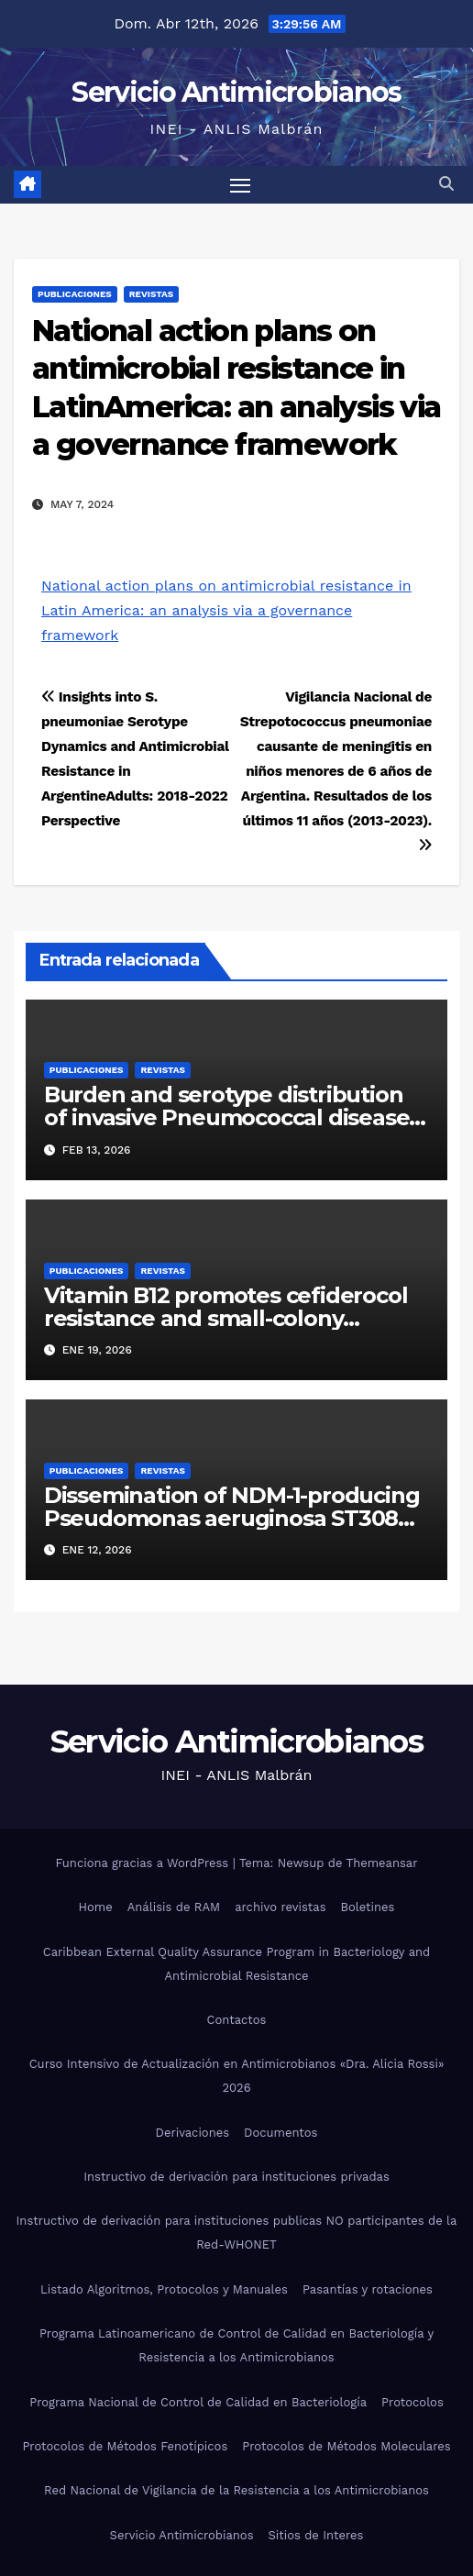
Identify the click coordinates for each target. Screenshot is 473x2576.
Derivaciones (193, 2132)
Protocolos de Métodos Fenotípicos (124, 2446)
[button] (446, 184)
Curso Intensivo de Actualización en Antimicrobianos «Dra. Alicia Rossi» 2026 (237, 2076)
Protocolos (412, 2402)
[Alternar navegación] (240, 185)
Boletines (368, 1907)
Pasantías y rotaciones (367, 2289)
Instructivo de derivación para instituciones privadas (236, 2177)
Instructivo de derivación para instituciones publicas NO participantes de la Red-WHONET (236, 2232)
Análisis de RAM (173, 1907)
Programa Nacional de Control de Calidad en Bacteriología (198, 2402)
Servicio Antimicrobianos (236, 92)
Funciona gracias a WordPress (143, 1863)
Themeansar (382, 1863)
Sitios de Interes (316, 2535)
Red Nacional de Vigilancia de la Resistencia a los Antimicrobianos (236, 2490)
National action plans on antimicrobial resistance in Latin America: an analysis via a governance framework (226, 610)
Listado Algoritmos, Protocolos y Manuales (164, 2289)
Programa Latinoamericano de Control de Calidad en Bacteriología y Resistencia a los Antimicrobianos (236, 2345)
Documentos (280, 2132)
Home (96, 1907)
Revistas (151, 294)
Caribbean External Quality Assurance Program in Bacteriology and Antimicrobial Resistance (236, 1964)
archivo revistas (280, 1907)
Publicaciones (75, 294)
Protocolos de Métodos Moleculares (346, 2446)
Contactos (237, 2020)
